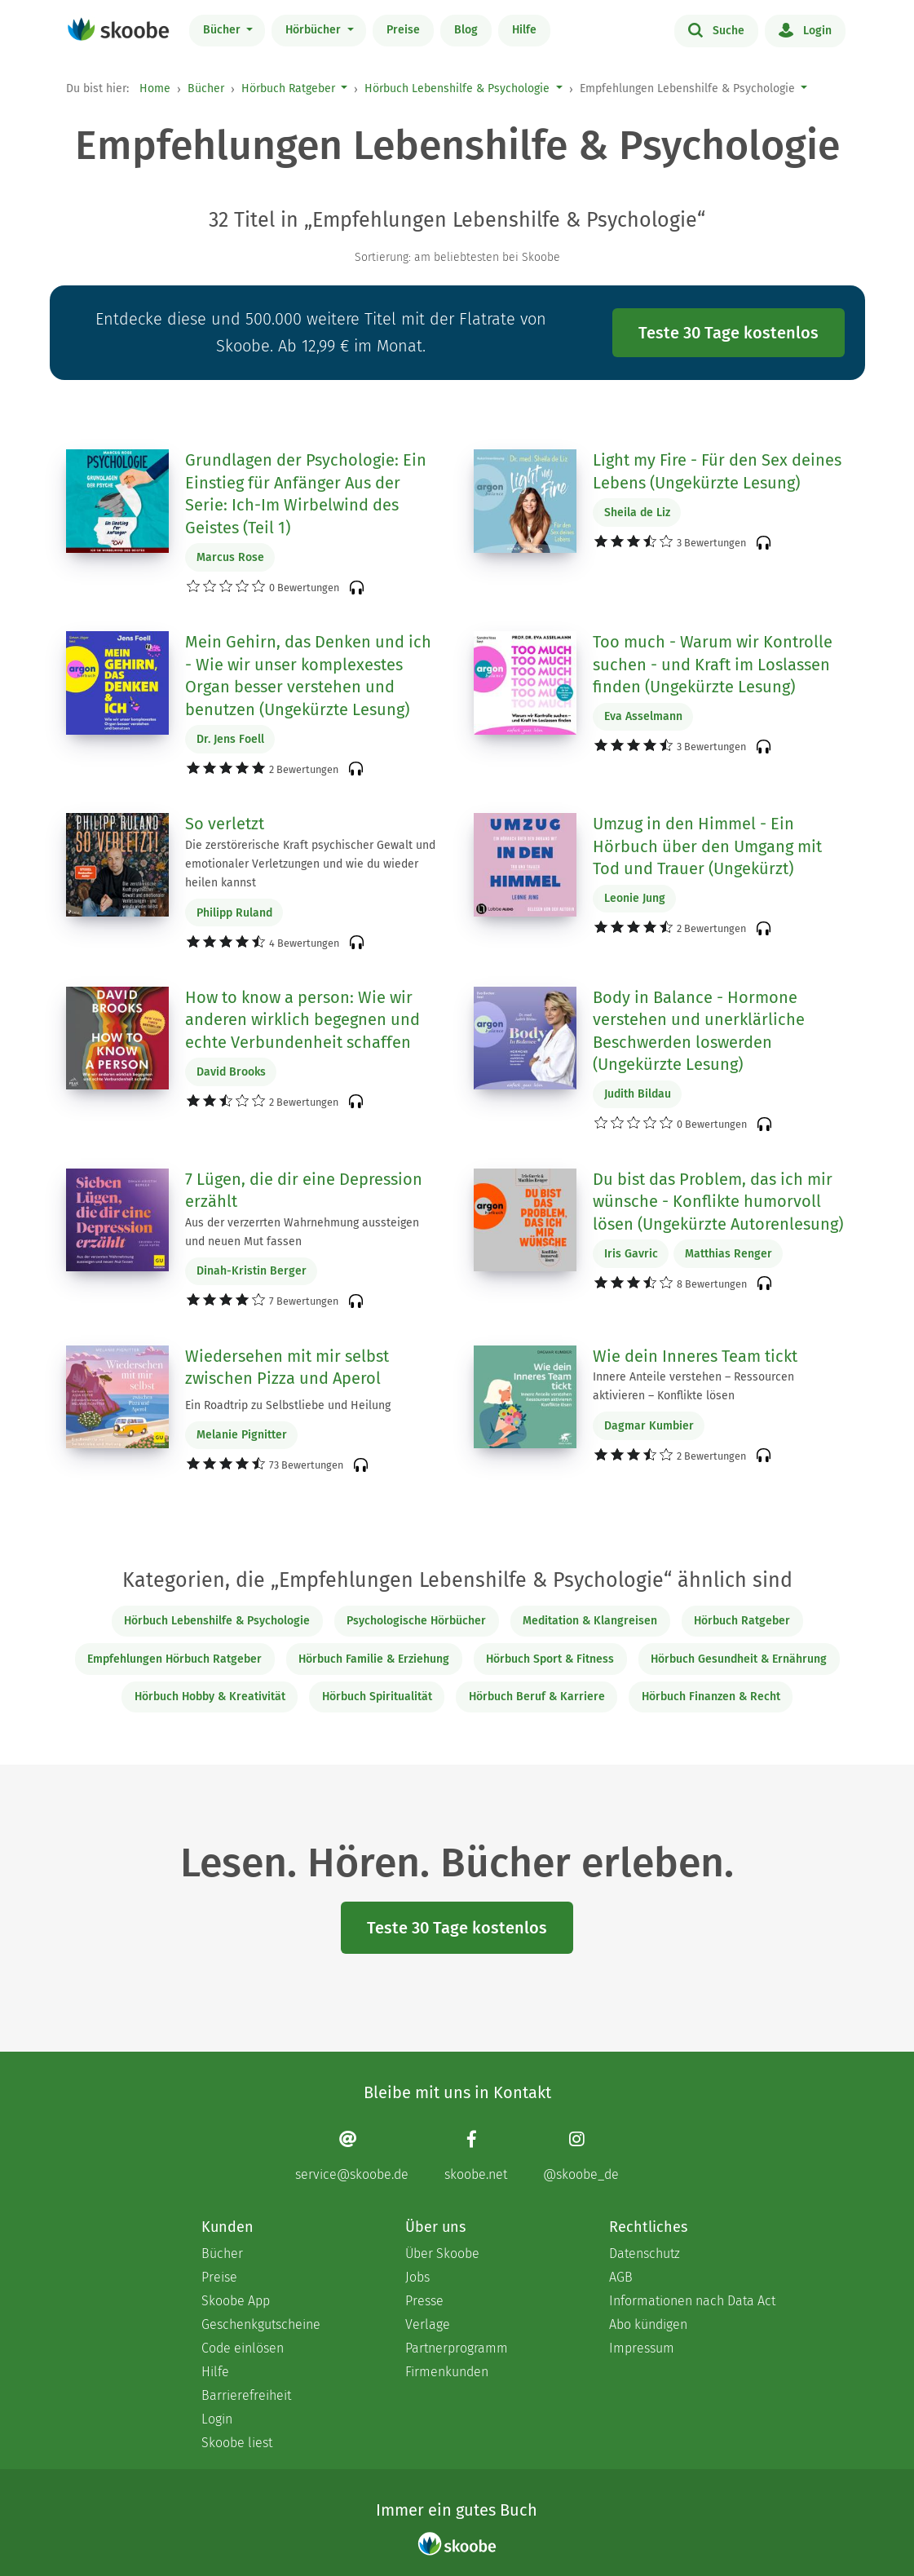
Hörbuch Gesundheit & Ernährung (739, 1659)
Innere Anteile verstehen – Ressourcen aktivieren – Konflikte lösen (693, 1386)
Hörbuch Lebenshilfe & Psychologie (457, 88)
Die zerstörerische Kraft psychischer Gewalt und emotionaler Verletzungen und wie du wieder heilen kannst (310, 864)
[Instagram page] (581, 2156)
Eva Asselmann (643, 716)
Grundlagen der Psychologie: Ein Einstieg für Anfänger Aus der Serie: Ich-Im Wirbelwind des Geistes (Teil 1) (305, 493)
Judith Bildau (637, 1094)
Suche (716, 29)
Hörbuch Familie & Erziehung (373, 1659)
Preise (403, 30)
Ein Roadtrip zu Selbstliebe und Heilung (288, 1405)
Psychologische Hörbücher (416, 1621)
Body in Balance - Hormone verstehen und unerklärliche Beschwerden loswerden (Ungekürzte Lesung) (699, 1031)
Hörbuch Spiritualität (377, 1696)
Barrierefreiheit (246, 2395)
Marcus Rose (230, 557)
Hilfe (524, 30)
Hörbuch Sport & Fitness (550, 1659)
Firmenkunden (446, 2371)
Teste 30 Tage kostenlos (728, 332)
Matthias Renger (728, 1254)
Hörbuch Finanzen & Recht (711, 1696)
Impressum (641, 2348)
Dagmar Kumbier (649, 1426)
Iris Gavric (631, 1254)
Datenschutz (644, 2253)
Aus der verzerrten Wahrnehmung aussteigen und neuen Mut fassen (302, 1232)
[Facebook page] (475, 2156)
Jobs (417, 2277)
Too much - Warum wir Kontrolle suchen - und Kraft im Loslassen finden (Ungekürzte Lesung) (712, 664)
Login (805, 29)
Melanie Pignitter (241, 1435)
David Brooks (231, 1072)
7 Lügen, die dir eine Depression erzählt (303, 1190)
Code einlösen (242, 2348)
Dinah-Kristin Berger (251, 1271)
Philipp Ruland (234, 913)
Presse (424, 2301)
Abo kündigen (648, 2324)
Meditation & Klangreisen (590, 1621)
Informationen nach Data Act (692, 2301)
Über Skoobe (442, 2253)
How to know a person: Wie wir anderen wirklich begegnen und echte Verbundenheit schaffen (302, 1020)
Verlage (427, 2324)
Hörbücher (314, 30)
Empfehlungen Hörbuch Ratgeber (174, 1659)
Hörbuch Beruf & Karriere (537, 1696)
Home (154, 88)
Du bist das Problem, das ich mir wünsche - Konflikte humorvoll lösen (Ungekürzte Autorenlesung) (718, 1201)
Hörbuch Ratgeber (288, 88)
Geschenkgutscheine (260, 2324)
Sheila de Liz (637, 512)
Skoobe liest (236, 2442)
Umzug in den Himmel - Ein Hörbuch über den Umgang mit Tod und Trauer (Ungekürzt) (707, 846)
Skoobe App (235, 2301)
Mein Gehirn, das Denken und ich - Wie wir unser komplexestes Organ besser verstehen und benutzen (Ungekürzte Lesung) (308, 675)
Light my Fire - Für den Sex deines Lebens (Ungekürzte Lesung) (717, 471)
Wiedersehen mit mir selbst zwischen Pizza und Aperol (287, 1367)
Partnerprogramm (456, 2348)
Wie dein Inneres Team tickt (695, 1356)
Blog (466, 30)
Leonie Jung (634, 898)
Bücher (223, 30)
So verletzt (224, 823)
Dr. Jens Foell (230, 739)
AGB (621, 2277)
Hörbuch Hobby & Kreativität (210, 1696)
